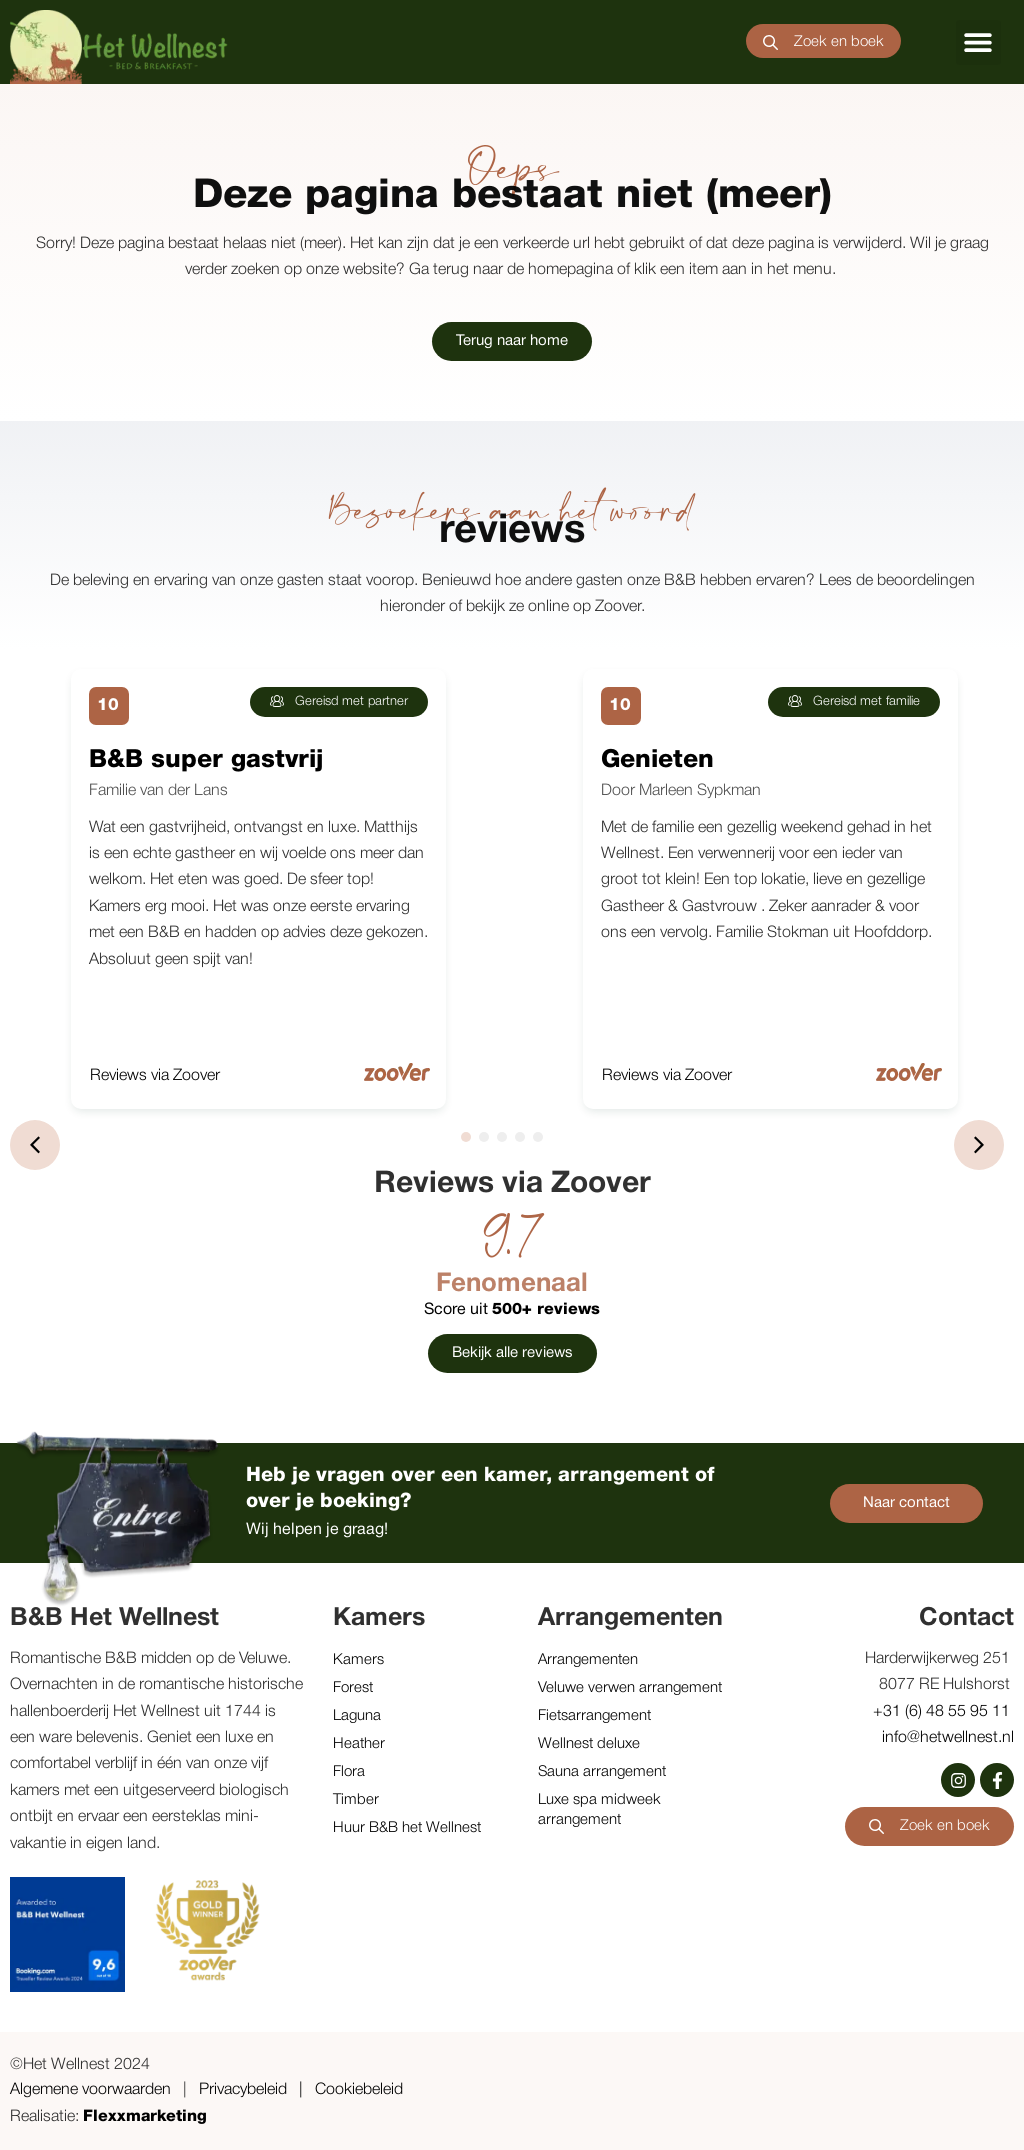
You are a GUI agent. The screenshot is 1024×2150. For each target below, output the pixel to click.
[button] (978, 42)
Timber (356, 1800)
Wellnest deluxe (589, 1744)
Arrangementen (588, 1660)
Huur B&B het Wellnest (407, 1828)
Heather (359, 1744)
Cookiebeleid (359, 2090)
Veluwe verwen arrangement (630, 1688)
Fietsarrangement (594, 1716)
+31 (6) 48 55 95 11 (943, 1712)
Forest (353, 1688)
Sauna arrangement (602, 1772)
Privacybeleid (243, 2090)
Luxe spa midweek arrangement (599, 1810)
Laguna (357, 1716)
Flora (349, 1772)
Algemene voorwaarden (90, 2090)
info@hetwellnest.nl (948, 1738)
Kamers (358, 1660)
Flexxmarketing (145, 2117)
